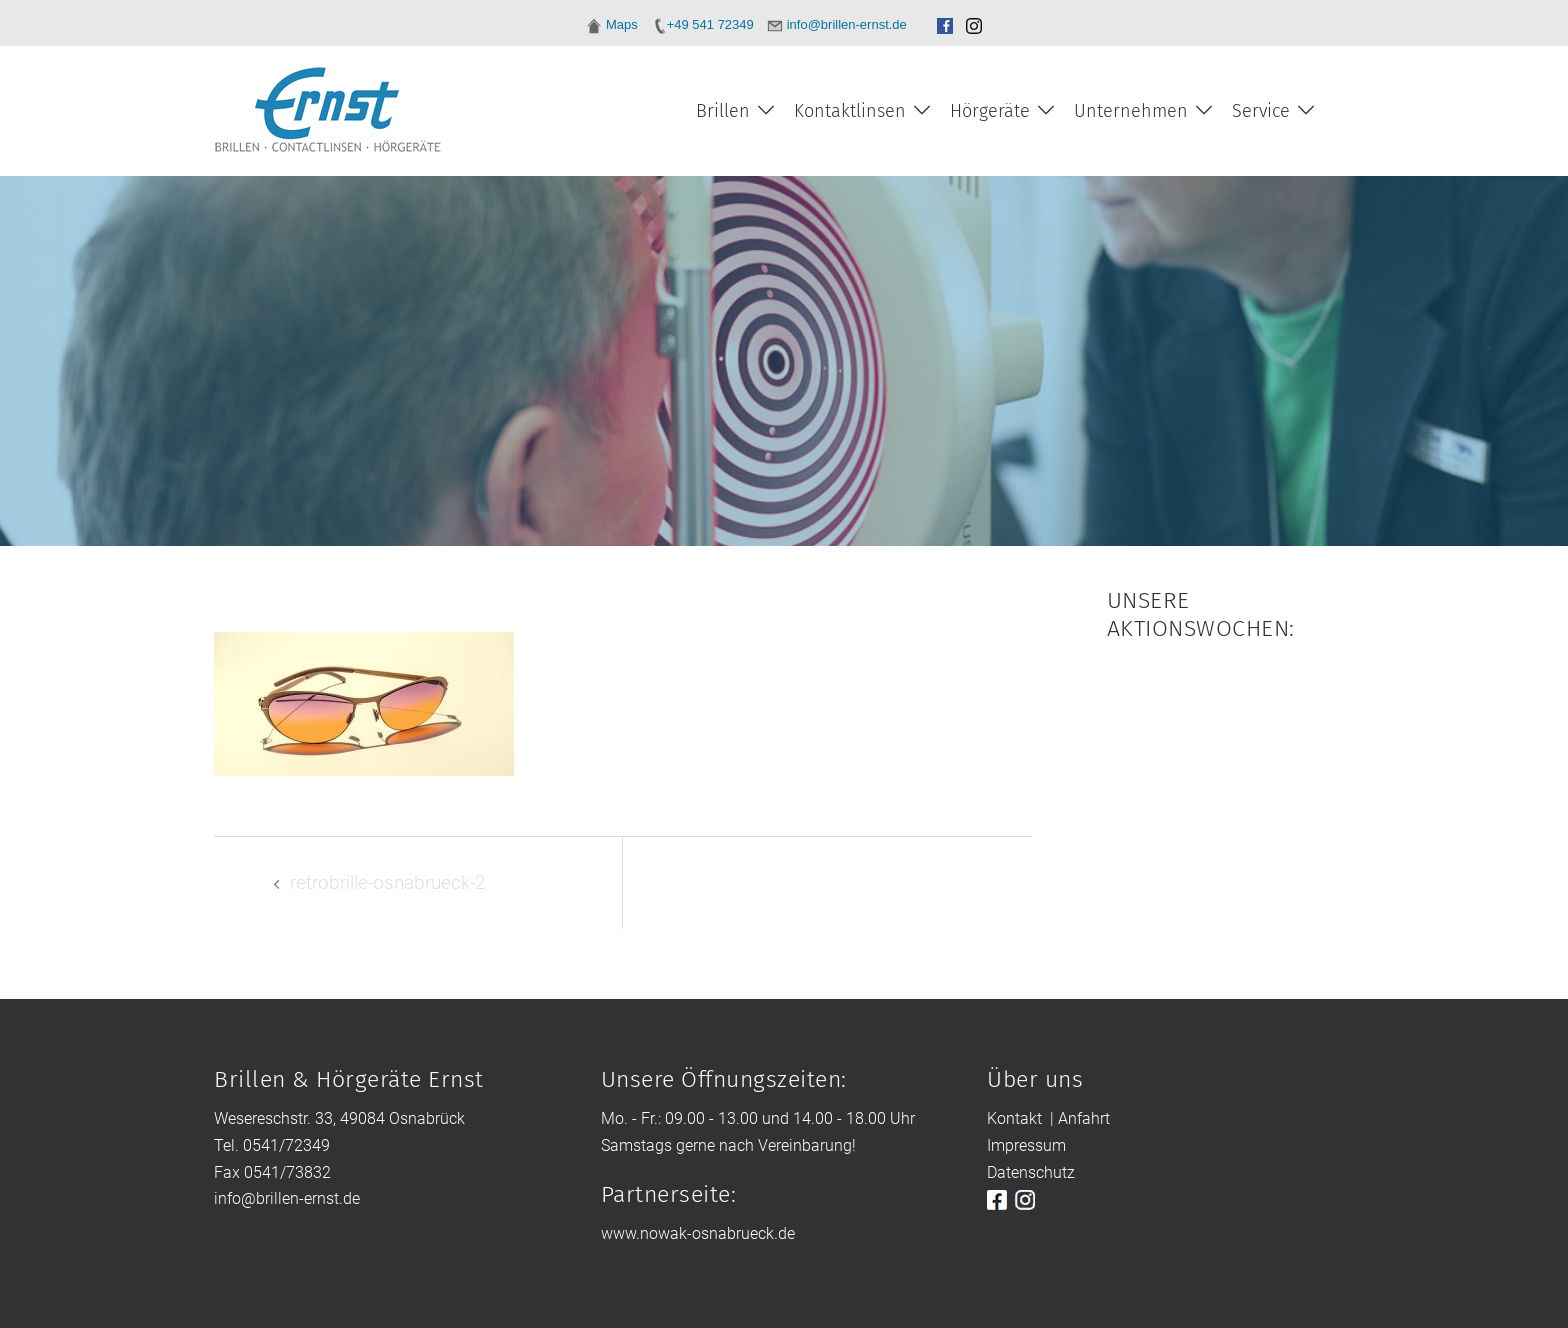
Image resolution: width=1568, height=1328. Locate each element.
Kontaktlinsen (850, 111)
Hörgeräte (990, 111)
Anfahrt (1084, 1118)
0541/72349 (286, 1145)
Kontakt (1014, 1118)
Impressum (1026, 1145)
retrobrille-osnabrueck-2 (388, 882)
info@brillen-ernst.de (287, 1198)
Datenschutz (1031, 1172)
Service (1261, 111)
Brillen (723, 111)
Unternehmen (1131, 111)
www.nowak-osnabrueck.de (698, 1233)
